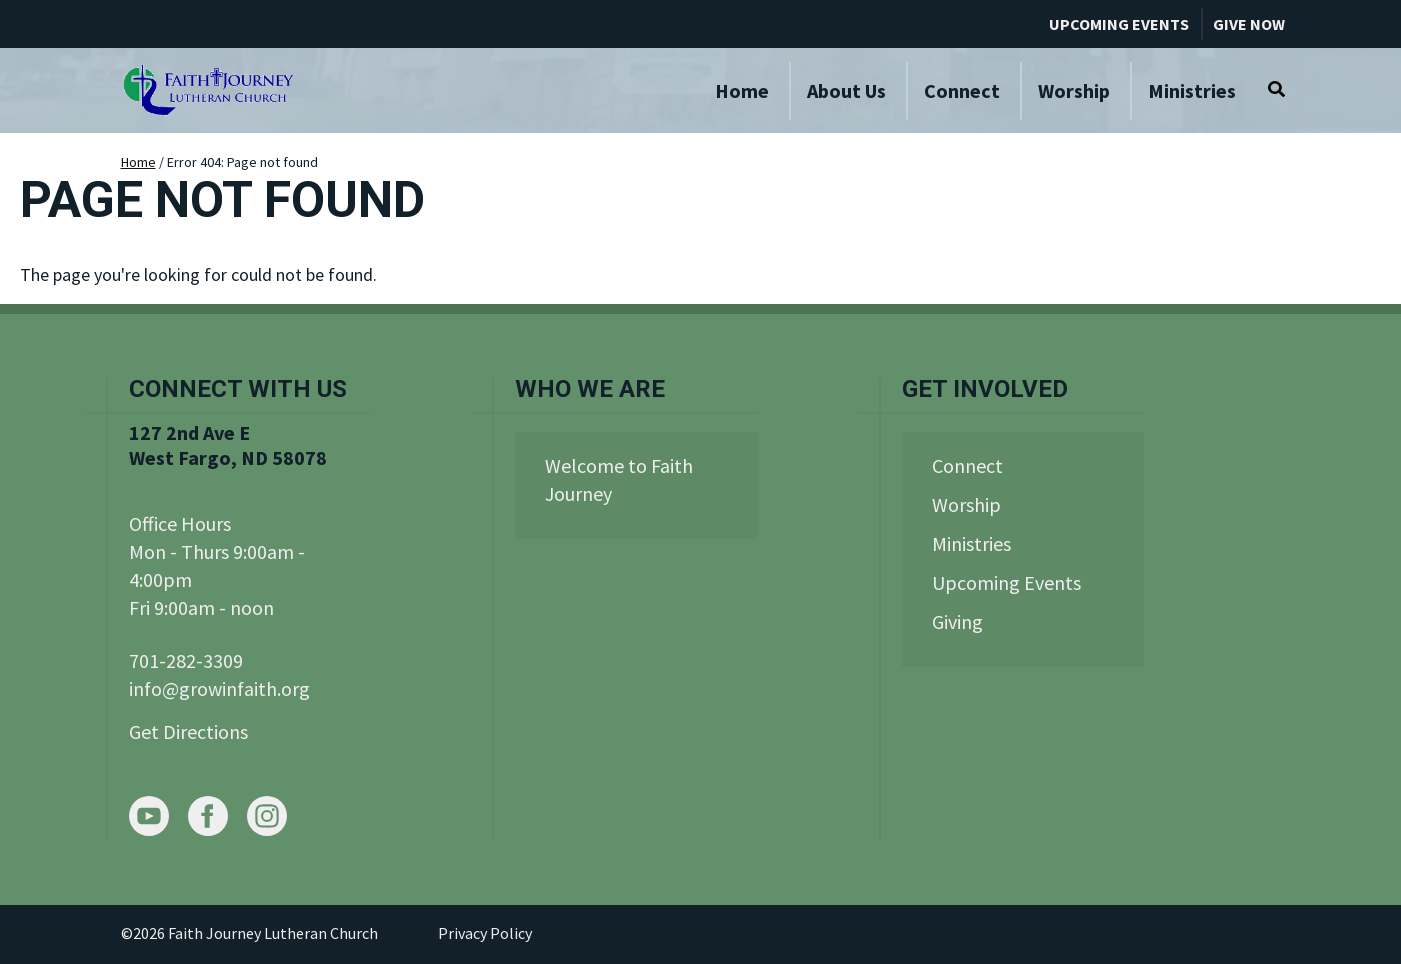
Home (742, 90)
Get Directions (188, 731)
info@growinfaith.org (219, 688)
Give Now (1249, 24)
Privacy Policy (485, 933)
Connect (962, 90)
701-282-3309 (186, 660)
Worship (1074, 90)
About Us (846, 90)
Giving (957, 621)
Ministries (1192, 90)
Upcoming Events (1119, 24)
